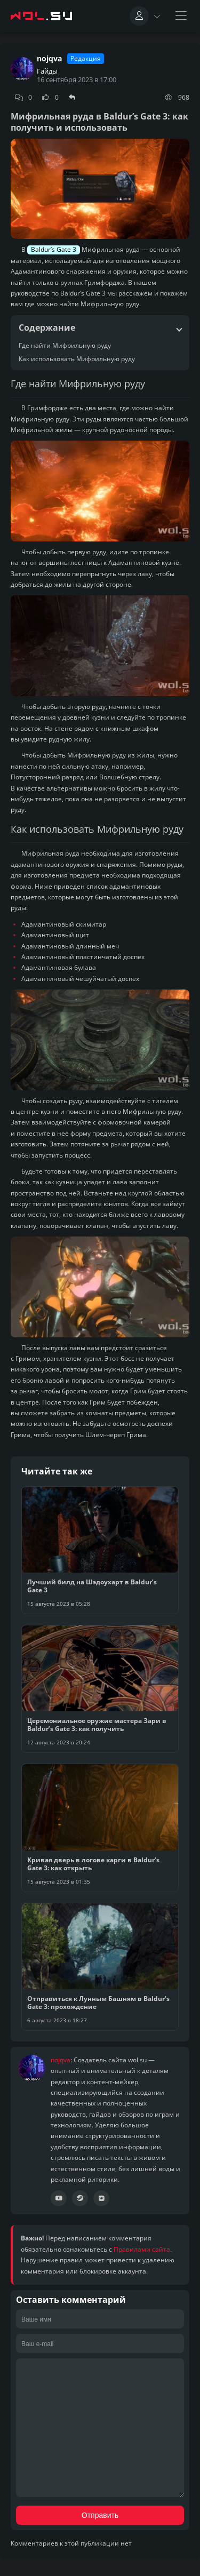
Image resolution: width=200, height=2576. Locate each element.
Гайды (47, 71)
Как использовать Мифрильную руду (77, 358)
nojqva (49, 58)
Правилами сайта (142, 2249)
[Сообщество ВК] (101, 2198)
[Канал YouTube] (59, 2198)
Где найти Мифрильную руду (65, 345)
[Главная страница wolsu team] (43, 16)
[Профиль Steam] (80, 2198)
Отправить (100, 2515)
